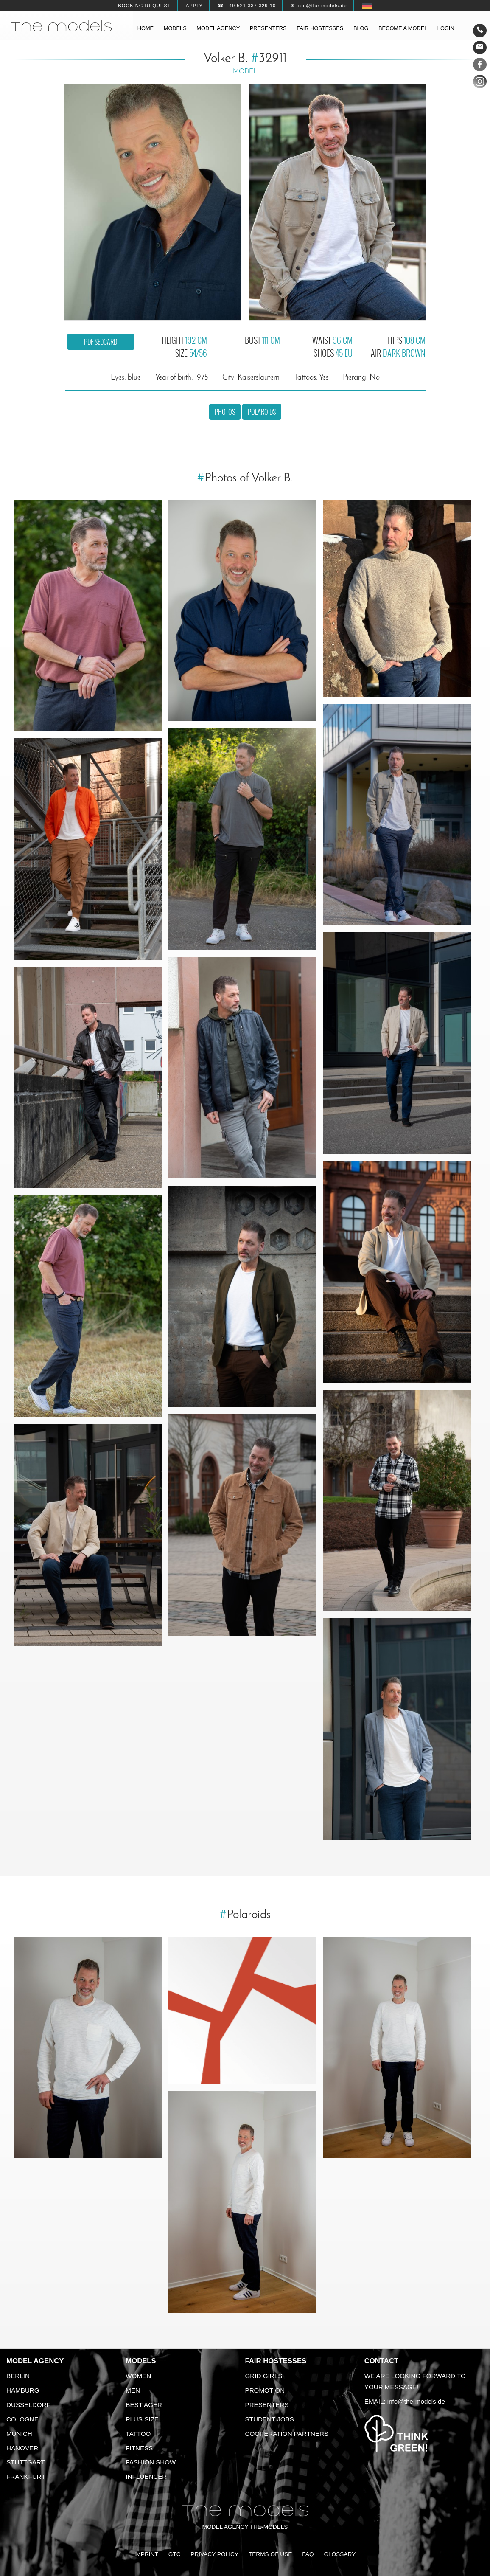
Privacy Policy (214, 2554)
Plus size (142, 2419)
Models (175, 28)
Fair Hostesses (276, 2361)
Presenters (268, 28)
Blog (361, 28)
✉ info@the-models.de (319, 5)
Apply (194, 5)
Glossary (340, 2554)
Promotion (265, 2390)
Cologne (22, 2419)
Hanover (22, 2448)
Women (138, 2375)
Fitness (139, 2448)
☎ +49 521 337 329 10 (247, 5)
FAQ (308, 2554)
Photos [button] (225, 412)
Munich (19, 2433)
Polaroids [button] (262, 412)
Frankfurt (25, 2476)
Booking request (144, 5)
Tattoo (138, 2433)
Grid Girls (264, 2375)
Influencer (146, 2476)
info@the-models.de (416, 2401)
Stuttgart (25, 2462)
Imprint (146, 2554)
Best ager (144, 2404)
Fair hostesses (320, 28)
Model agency (218, 28)
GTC (174, 2554)
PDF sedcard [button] (100, 342)
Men (133, 2390)
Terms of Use (270, 2554)
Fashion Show (151, 2462)
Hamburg (22, 2390)
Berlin (18, 2375)
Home (145, 28)
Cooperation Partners (287, 2433)
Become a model (402, 28)
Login (445, 28)
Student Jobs (269, 2419)
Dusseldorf (28, 2404)
